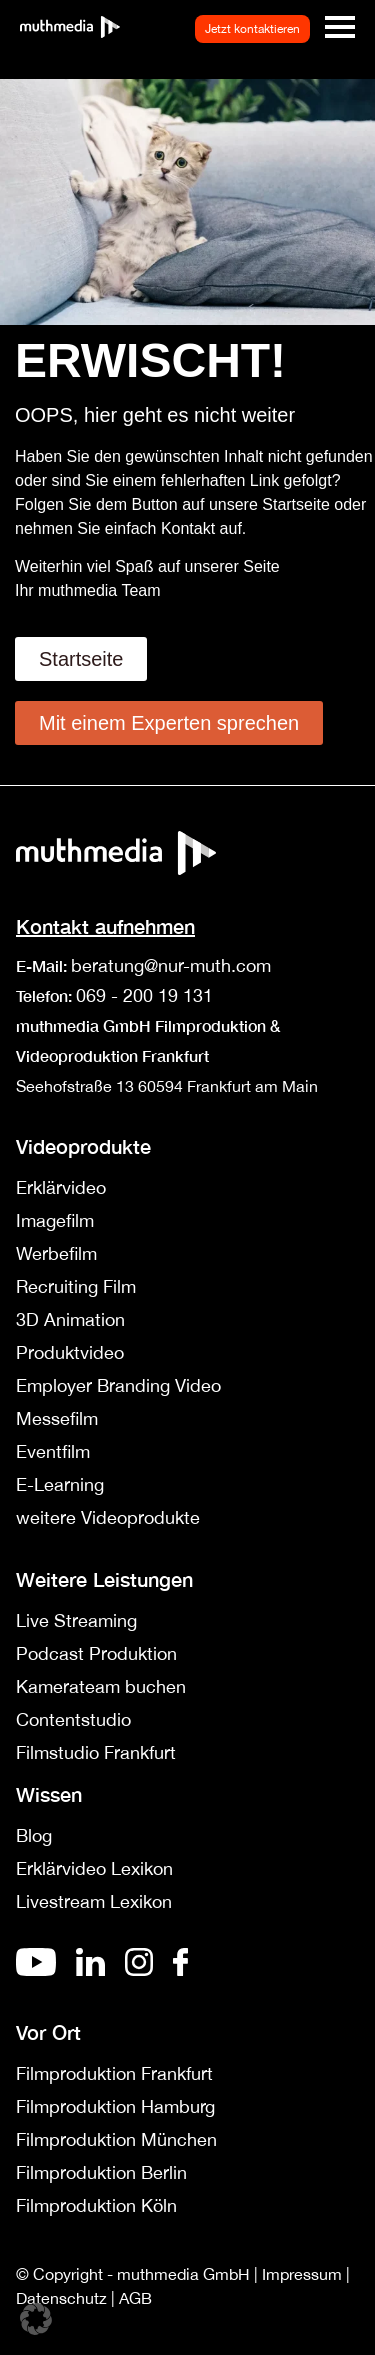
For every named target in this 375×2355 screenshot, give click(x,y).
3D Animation (70, 1319)
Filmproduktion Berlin (101, 2172)
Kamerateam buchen (101, 1686)
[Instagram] (139, 1970)
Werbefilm (56, 1253)
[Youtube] (36, 1970)
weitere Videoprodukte (108, 1517)
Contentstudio (73, 1719)
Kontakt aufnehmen (105, 926)
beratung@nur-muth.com (171, 965)
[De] (90, 1970)
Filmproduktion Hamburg (115, 2106)
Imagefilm (55, 1220)
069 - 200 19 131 (144, 995)
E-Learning (60, 1484)
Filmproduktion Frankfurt (114, 2073)
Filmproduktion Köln (96, 2205)
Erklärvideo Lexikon (94, 1868)
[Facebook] (180, 1970)
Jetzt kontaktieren (252, 29)
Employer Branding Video (118, 1385)
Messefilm (57, 1418)
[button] (36, 2319)
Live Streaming (76, 1620)
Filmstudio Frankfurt (96, 1752)
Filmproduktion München (116, 2139)
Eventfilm (53, 1451)
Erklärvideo (61, 1187)
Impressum (302, 2274)
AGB (135, 2298)
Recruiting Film (76, 1286)
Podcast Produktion (96, 1653)
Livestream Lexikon (94, 1901)
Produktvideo (70, 1352)
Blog (34, 1835)
